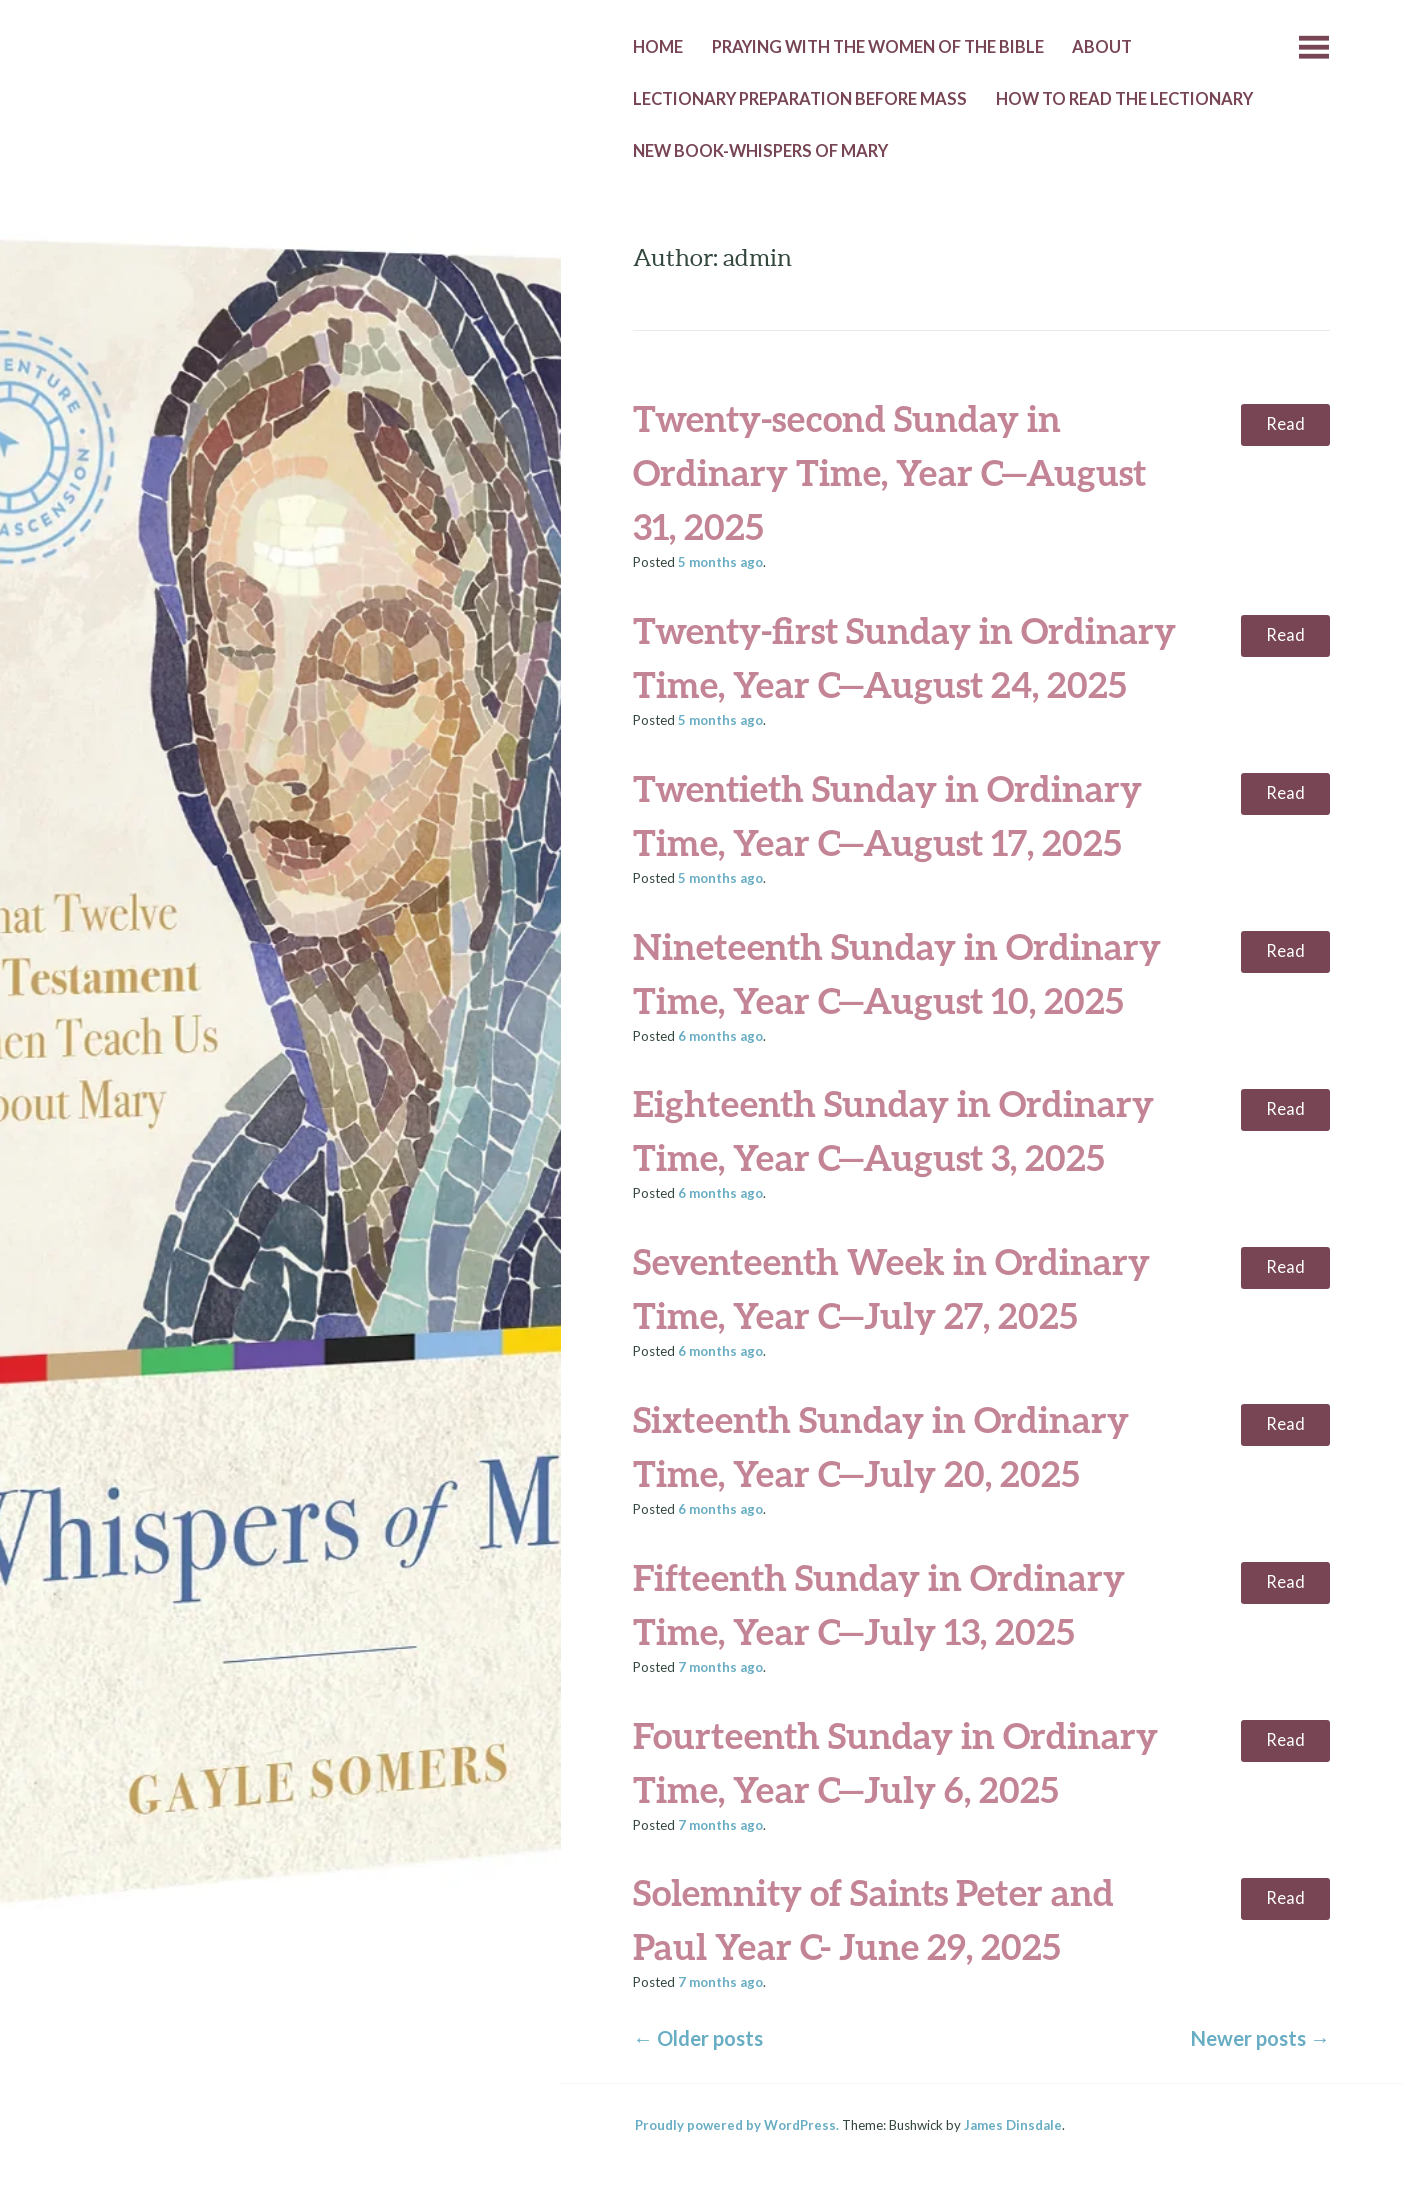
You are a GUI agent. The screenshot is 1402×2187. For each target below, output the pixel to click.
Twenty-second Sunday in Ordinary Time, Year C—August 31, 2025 (889, 472)
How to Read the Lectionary (1124, 99)
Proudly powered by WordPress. (737, 2125)
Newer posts (1260, 2038)
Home (658, 47)
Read (1285, 424)
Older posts (698, 2038)
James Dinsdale (1013, 2125)
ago (720, 562)
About (1102, 47)
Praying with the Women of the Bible (878, 47)
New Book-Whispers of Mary (760, 151)
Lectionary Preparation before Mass (800, 99)
